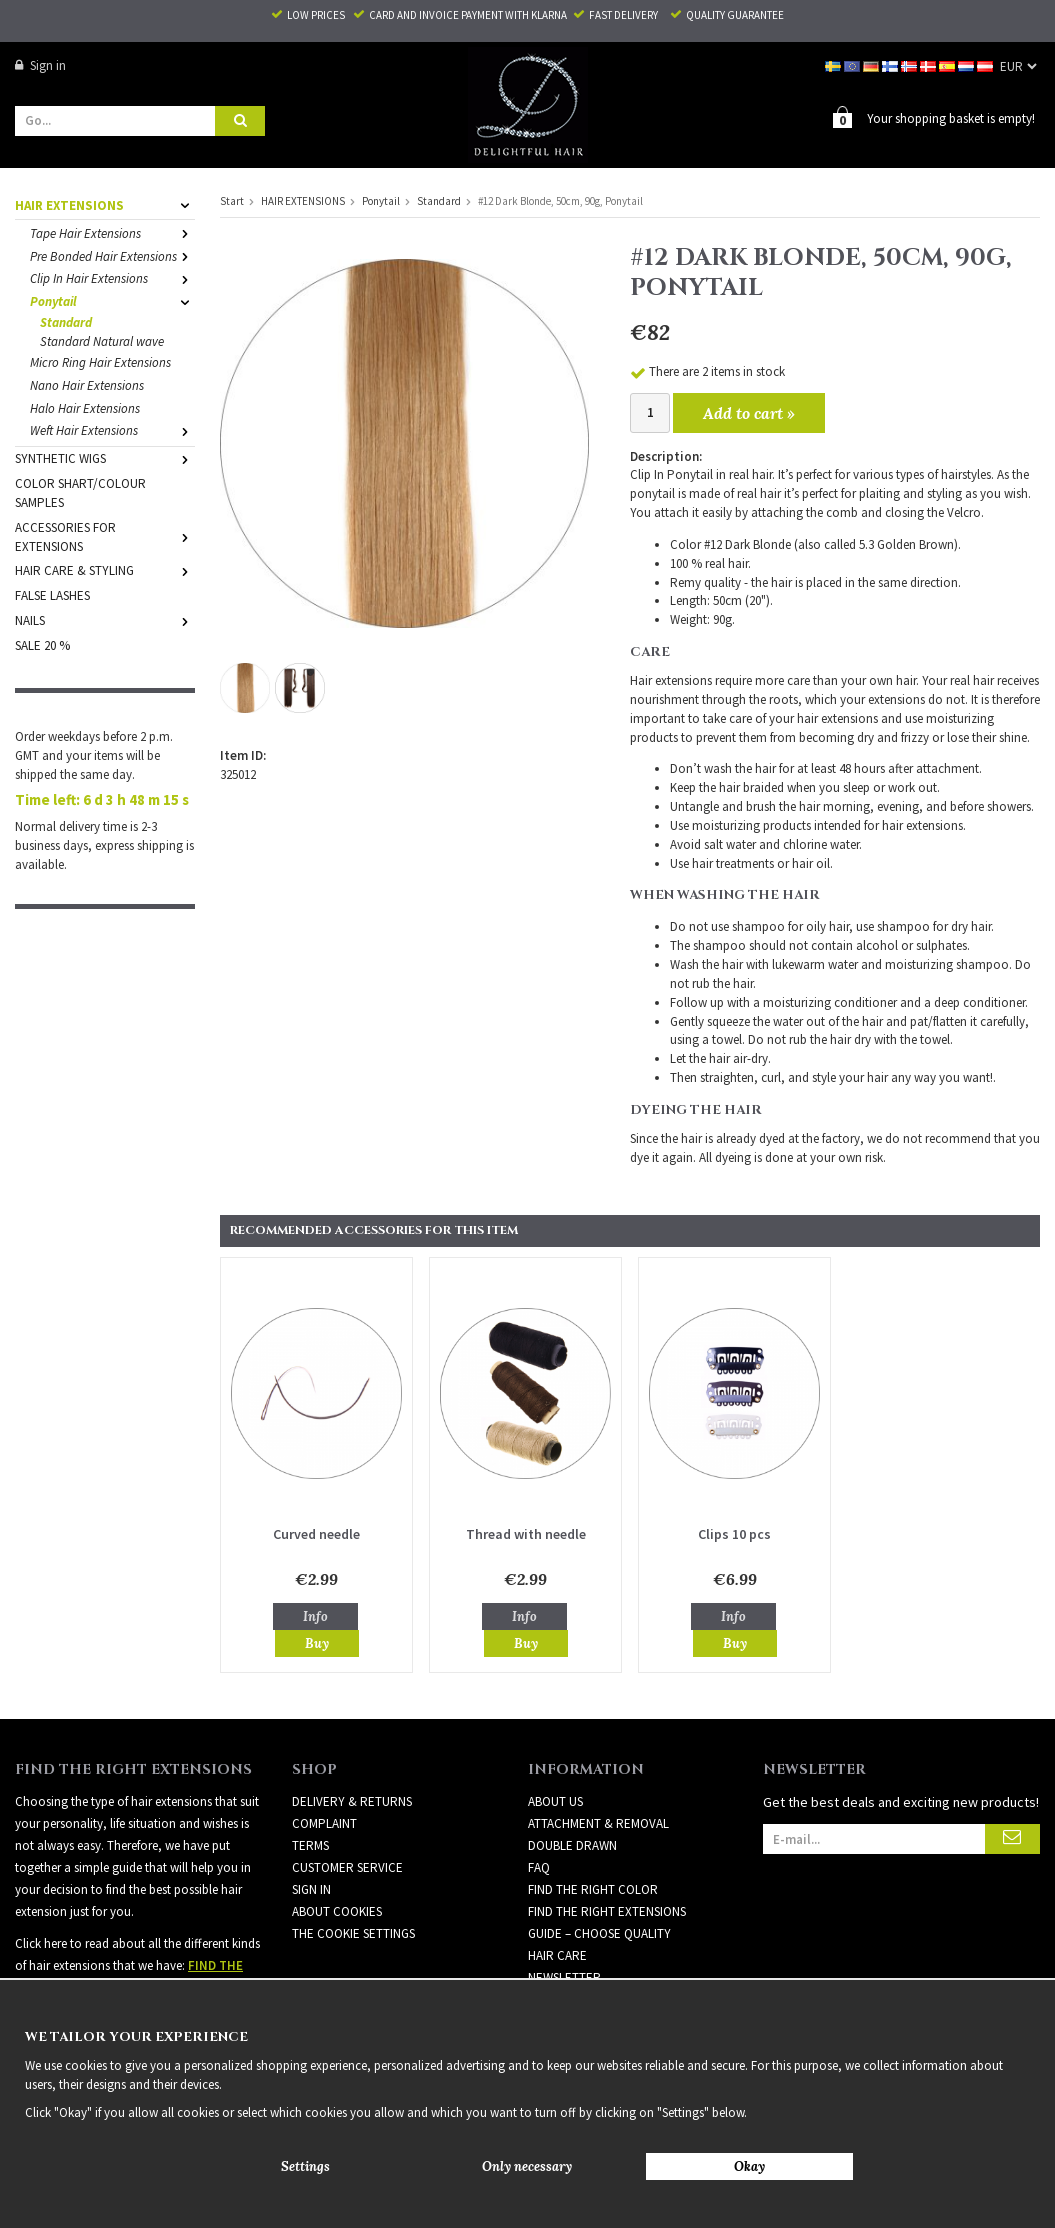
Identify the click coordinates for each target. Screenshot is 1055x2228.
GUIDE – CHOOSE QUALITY (599, 1932)
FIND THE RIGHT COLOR (593, 1888)
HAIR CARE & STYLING (105, 569)
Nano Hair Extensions (87, 384)
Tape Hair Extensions (112, 232)
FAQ (539, 1866)
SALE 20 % (42, 644)
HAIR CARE (557, 1954)
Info (315, 1615)
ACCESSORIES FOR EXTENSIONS (105, 536)
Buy (317, 1642)
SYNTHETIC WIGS (105, 457)
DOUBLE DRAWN (572, 1844)
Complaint (324, 1822)
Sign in (40, 65)
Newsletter (564, 1976)
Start (232, 200)
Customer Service (347, 1866)
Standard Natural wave (102, 340)
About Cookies (337, 1910)
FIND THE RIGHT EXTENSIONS (607, 1910)
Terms (310, 1844)
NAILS (105, 619)
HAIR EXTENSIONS (105, 204)
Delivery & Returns (352, 1800)
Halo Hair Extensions (85, 407)
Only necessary (527, 2166)
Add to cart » (749, 412)
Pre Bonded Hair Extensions (112, 255)
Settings (305, 2166)
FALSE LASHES (52, 594)
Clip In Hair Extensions (112, 277)
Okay (749, 2166)
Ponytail (112, 300)
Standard (66, 321)
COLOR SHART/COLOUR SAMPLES (80, 492)
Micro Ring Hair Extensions (100, 361)
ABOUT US (555, 1800)
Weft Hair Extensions (112, 429)
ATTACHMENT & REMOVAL (598, 1822)
